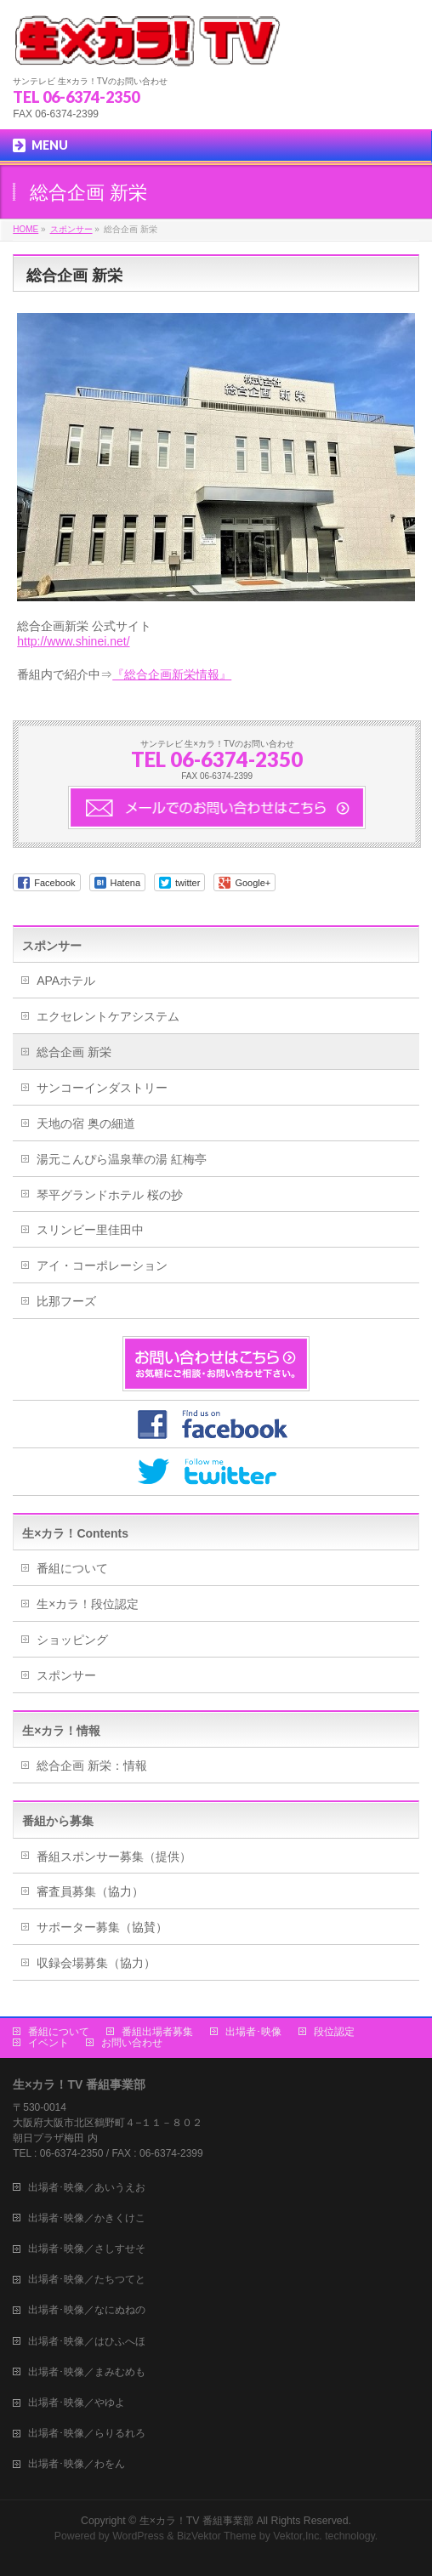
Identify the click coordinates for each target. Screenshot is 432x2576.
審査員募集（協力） (90, 1891)
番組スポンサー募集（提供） (114, 1856)
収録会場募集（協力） (96, 1963)
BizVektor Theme (217, 2534)
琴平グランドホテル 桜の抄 (110, 1195)
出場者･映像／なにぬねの (86, 2308)
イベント (48, 2041)
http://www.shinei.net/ (73, 641)
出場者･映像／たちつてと (86, 2277)
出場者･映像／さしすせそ (86, 2247)
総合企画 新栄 (74, 1052)
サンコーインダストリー (102, 1088)
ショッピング (72, 1639)
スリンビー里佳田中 (90, 1230)
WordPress (138, 2534)
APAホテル (66, 980)
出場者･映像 (253, 2030)
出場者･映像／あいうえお (86, 2186)
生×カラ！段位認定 (88, 1604)
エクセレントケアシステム (108, 1016)
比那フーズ (66, 1301)
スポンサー (52, 945)
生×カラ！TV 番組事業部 (196, 2519)
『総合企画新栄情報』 (171, 674)
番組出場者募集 (157, 2030)
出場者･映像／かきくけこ (86, 2216)
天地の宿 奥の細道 (86, 1123)
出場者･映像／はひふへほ (86, 2340)
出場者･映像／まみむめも (86, 2370)
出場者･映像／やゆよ (76, 2401)
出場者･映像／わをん (76, 2462)
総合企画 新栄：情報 (92, 1765)
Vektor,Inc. (297, 2534)
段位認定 (334, 2030)
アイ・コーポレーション (102, 1265)
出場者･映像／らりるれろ (86, 2431)
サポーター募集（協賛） (102, 1927)
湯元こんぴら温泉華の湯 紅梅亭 (122, 1159)
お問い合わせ (131, 2041)
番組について (72, 1568)
